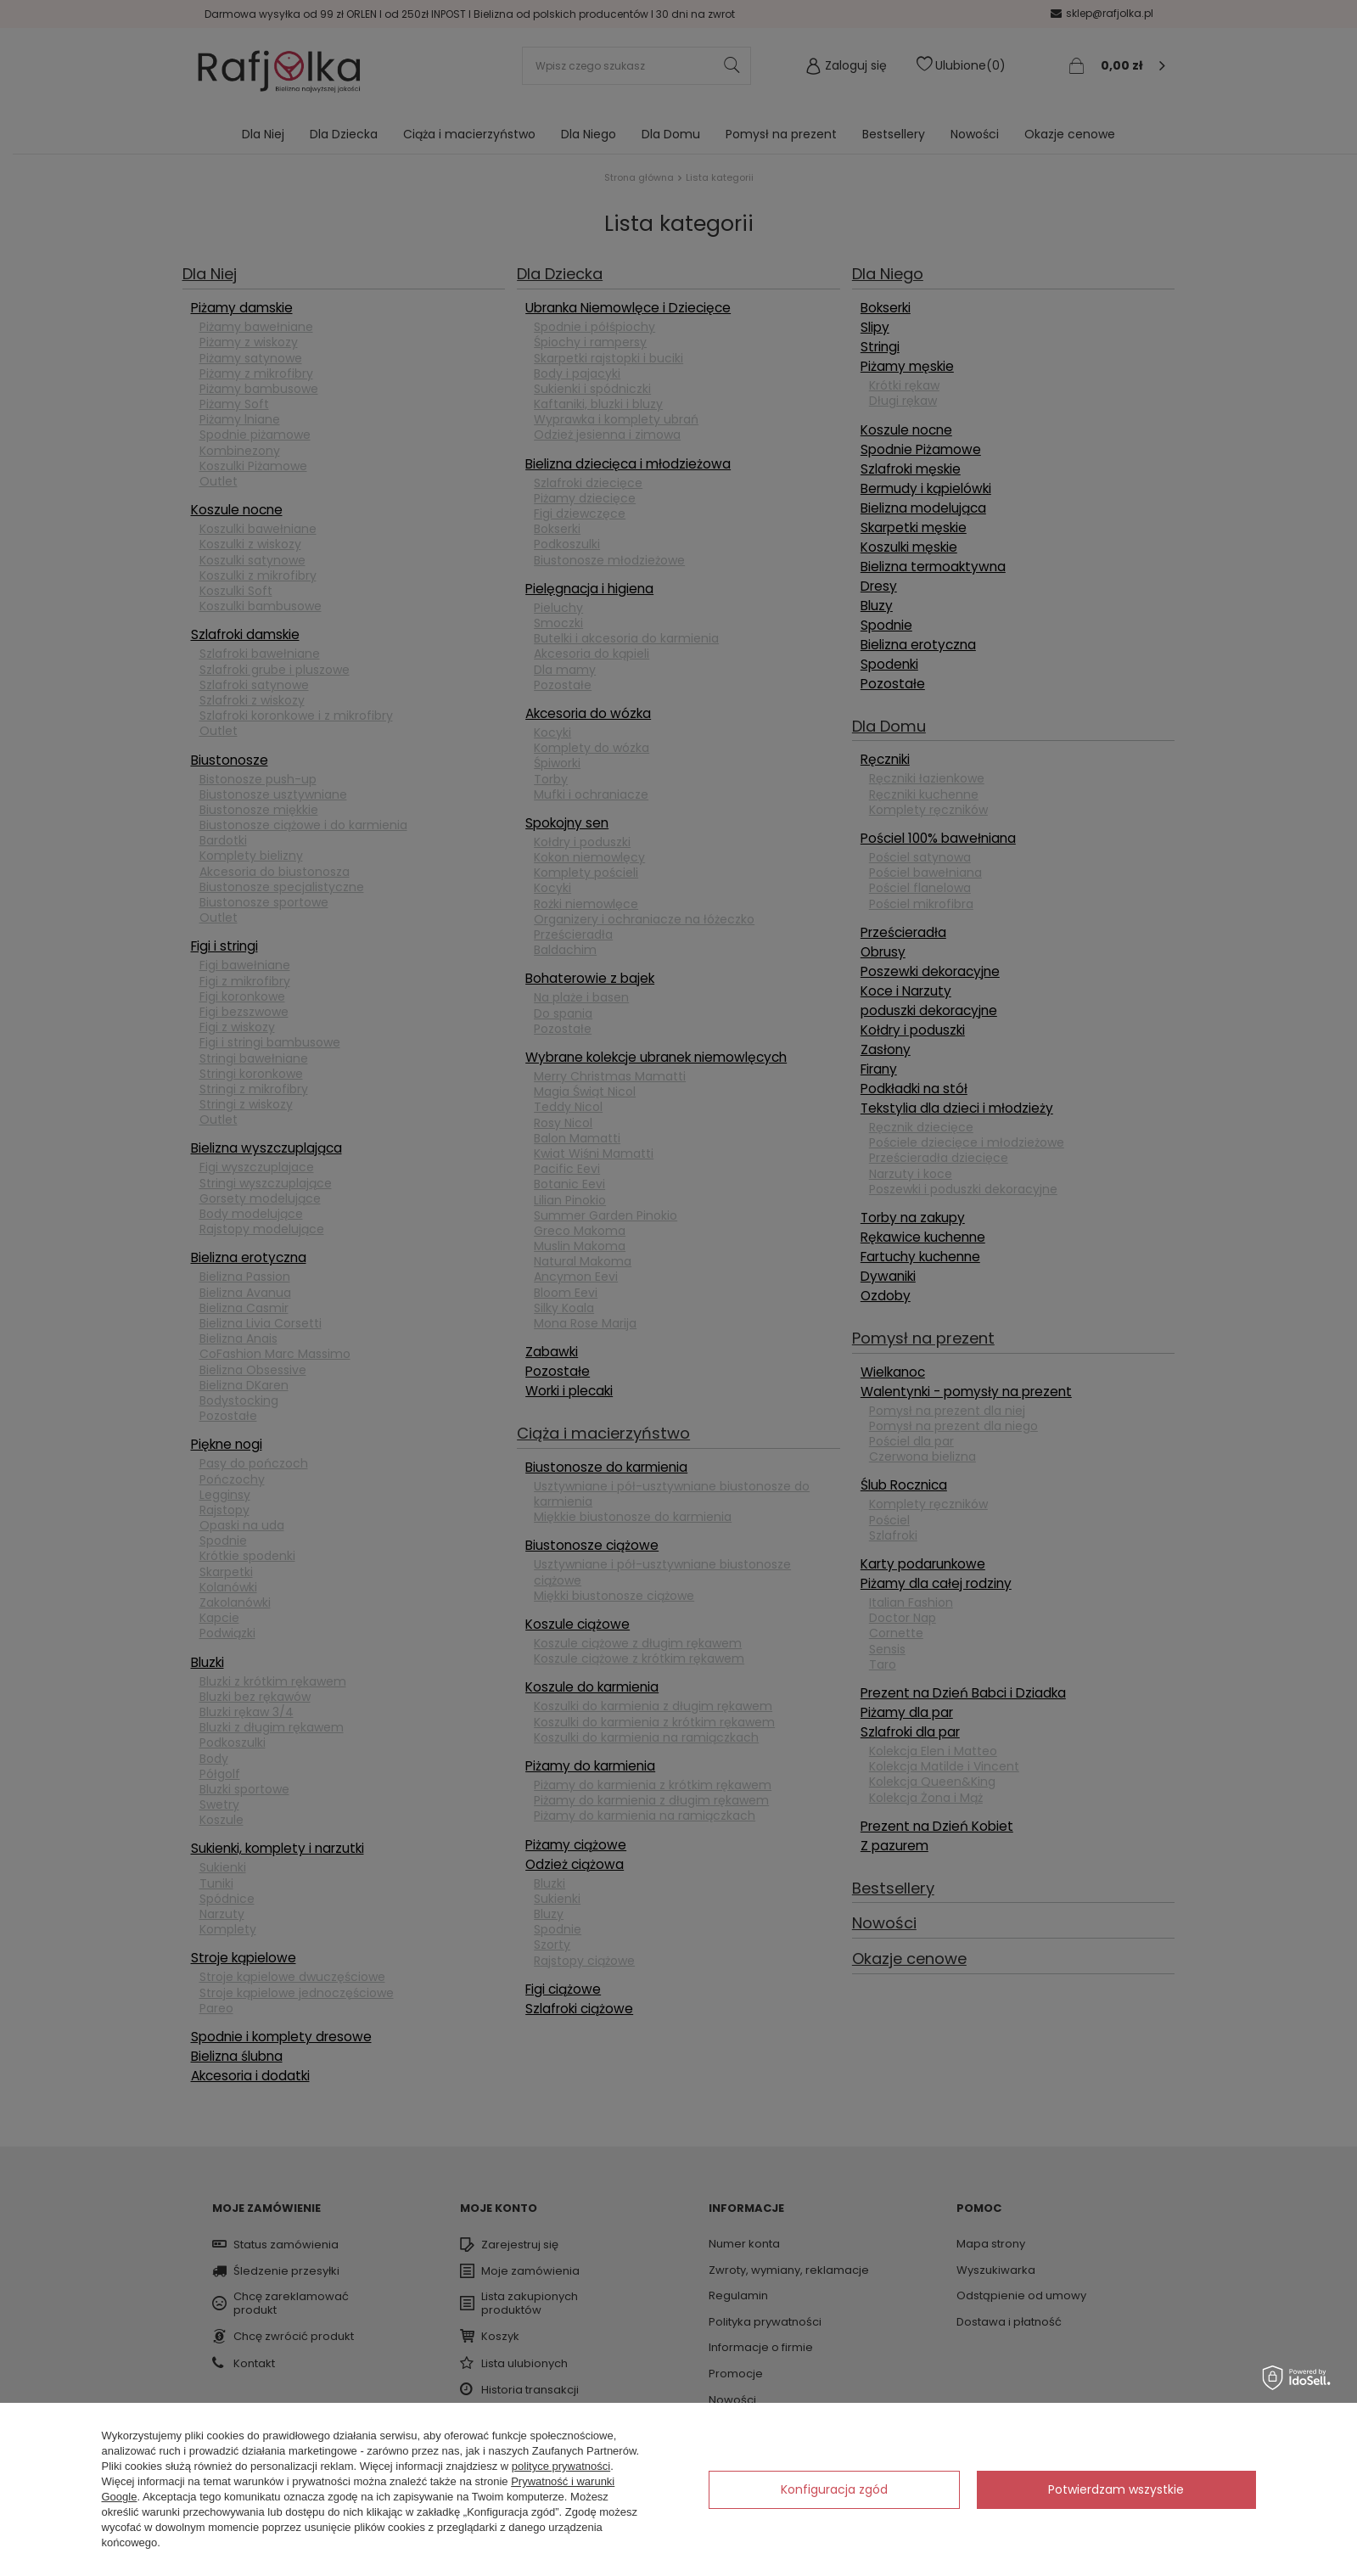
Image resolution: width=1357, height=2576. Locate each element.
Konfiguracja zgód (834, 2489)
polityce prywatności (561, 2466)
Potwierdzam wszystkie (1116, 2489)
